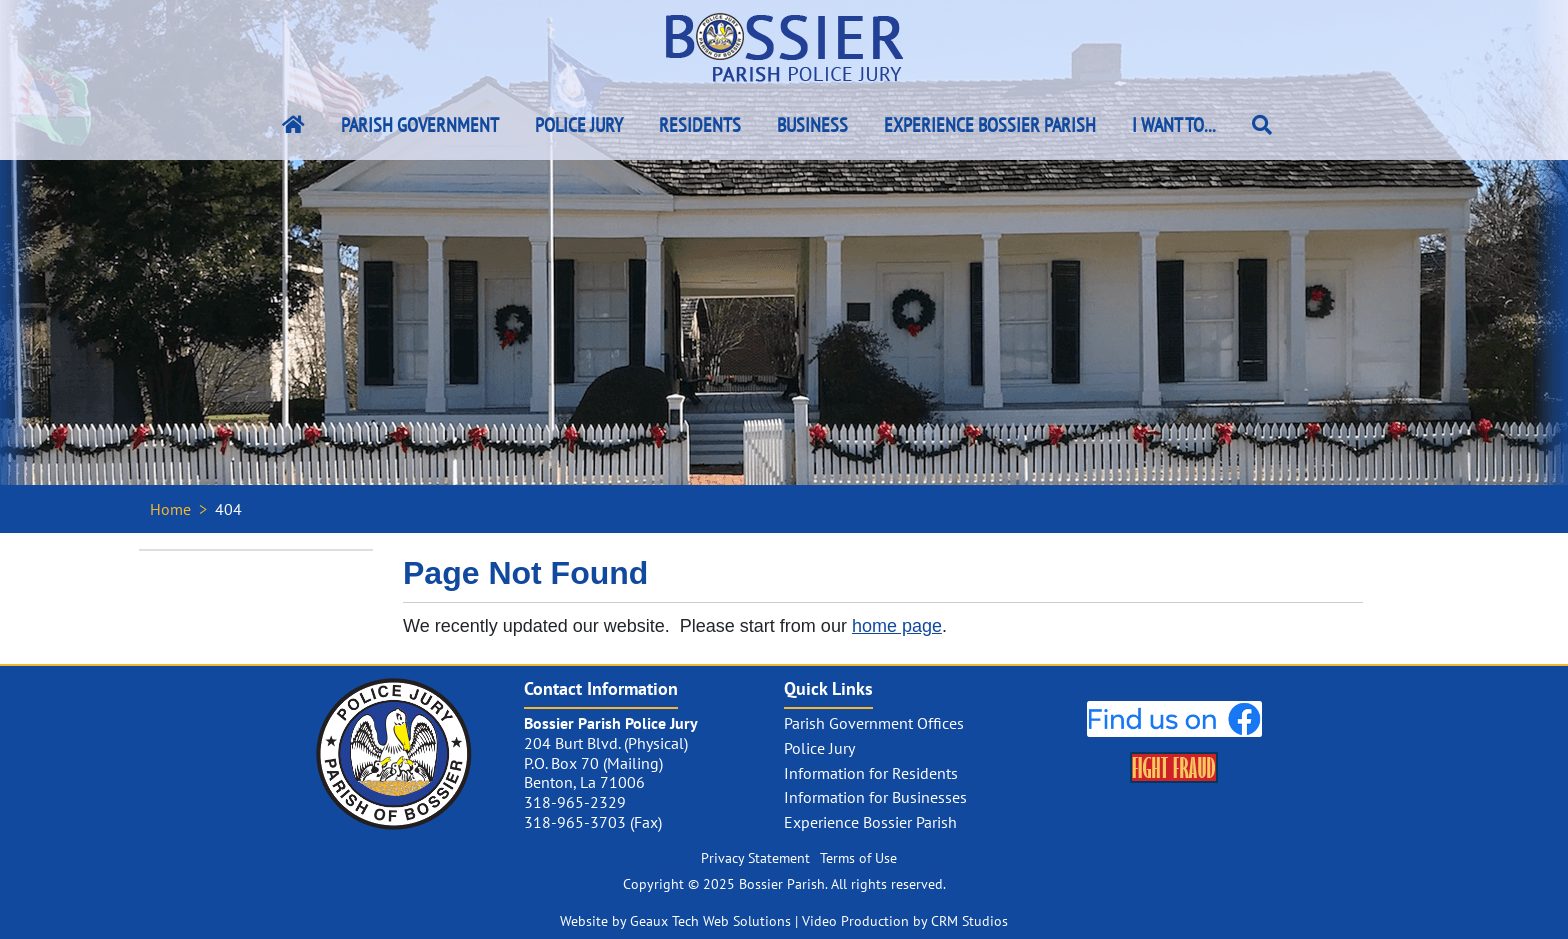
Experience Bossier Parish (990, 125)
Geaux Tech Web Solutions (710, 921)
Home (170, 509)
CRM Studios (969, 921)
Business (812, 125)
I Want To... (1174, 125)
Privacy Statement (755, 858)
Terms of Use (858, 858)
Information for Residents (871, 773)
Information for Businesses (875, 797)
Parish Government (420, 125)
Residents (700, 125)
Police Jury (579, 125)
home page (897, 626)
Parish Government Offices (874, 723)
